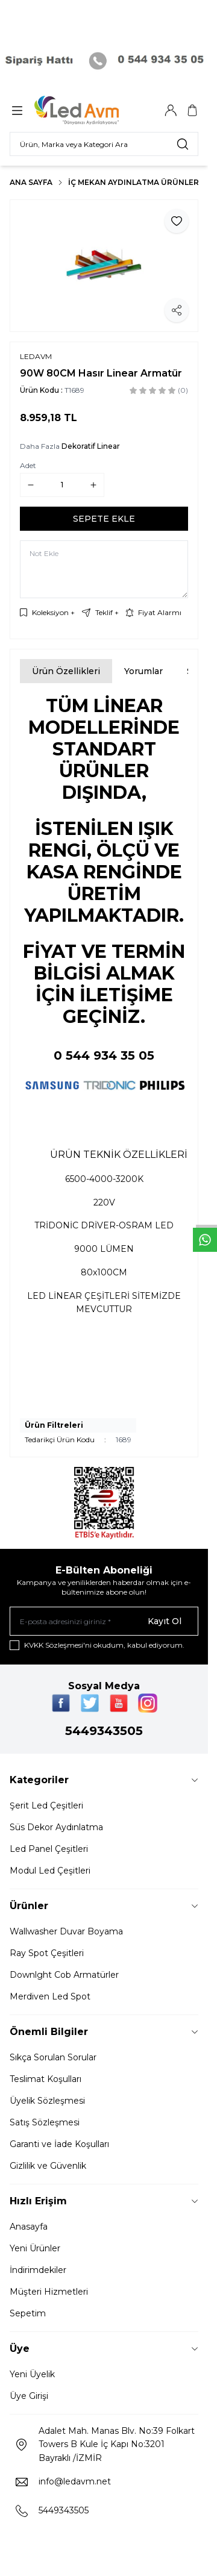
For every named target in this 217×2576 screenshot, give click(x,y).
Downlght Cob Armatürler (64, 1974)
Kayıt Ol (164, 1621)
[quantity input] (62, 485)
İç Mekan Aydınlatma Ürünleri (134, 182)
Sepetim (28, 2313)
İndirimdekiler (38, 2270)
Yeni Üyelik (32, 2374)
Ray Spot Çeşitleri (47, 1953)
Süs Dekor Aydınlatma (56, 1827)
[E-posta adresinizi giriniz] (104, 1621)
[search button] (182, 144)
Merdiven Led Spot (50, 1996)
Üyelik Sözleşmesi (47, 2100)
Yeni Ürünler (35, 2248)
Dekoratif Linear (90, 446)
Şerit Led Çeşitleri (46, 1805)
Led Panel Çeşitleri (49, 1848)
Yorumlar (143, 671)
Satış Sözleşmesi (45, 2122)
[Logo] (92, 110)
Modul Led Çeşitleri (50, 1870)
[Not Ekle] (104, 569)
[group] (104, 265)
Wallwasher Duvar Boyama (66, 1931)
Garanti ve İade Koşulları (59, 2144)
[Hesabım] (171, 110)
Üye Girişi (29, 2395)
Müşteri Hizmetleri (49, 2291)
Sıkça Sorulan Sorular (53, 2057)
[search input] (104, 144)
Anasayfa (29, 2226)
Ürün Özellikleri (66, 671)
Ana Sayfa (31, 182)
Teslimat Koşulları (45, 2079)
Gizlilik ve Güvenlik (48, 2165)
